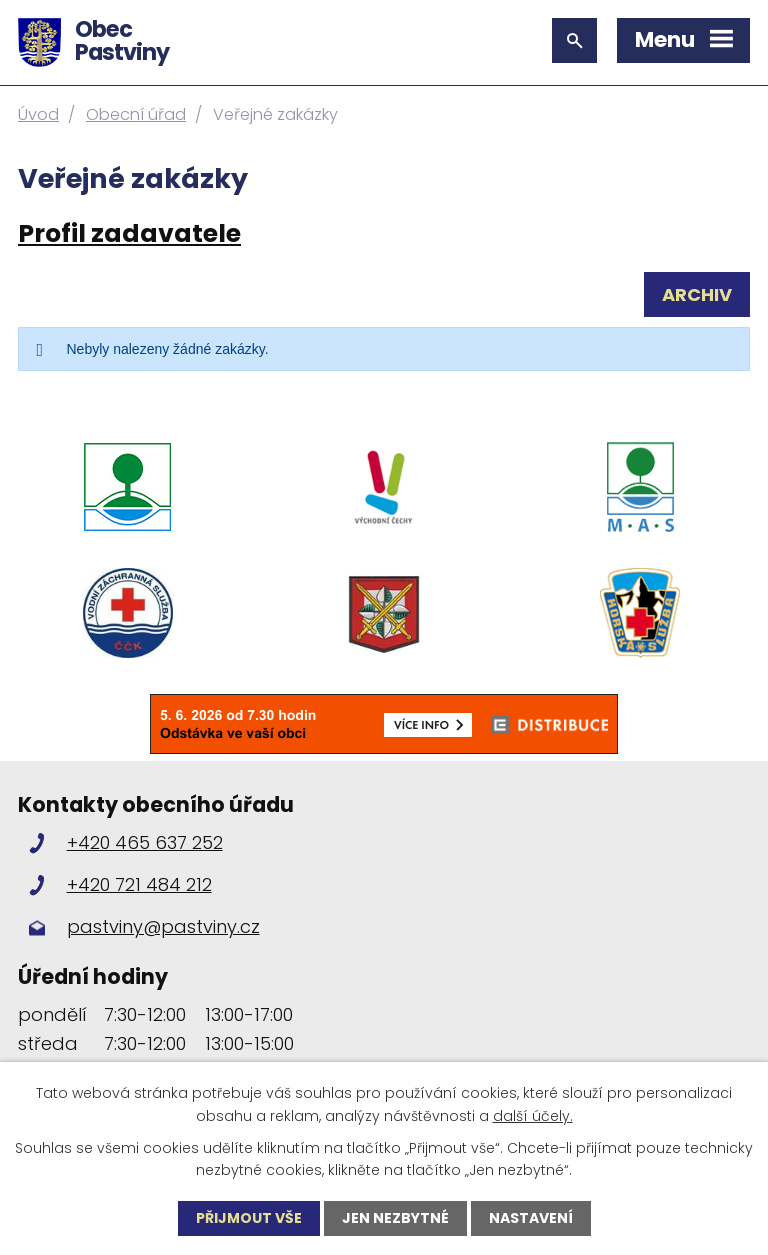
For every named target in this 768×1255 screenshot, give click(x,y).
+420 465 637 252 (145, 842)
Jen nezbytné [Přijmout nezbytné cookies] (395, 1218)
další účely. (533, 1115)
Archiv (697, 294)
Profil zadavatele (129, 233)
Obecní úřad (136, 114)
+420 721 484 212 (139, 884)
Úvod (38, 114)
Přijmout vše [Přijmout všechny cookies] (249, 1218)
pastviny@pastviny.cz (163, 926)
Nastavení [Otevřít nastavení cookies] (531, 1218)
